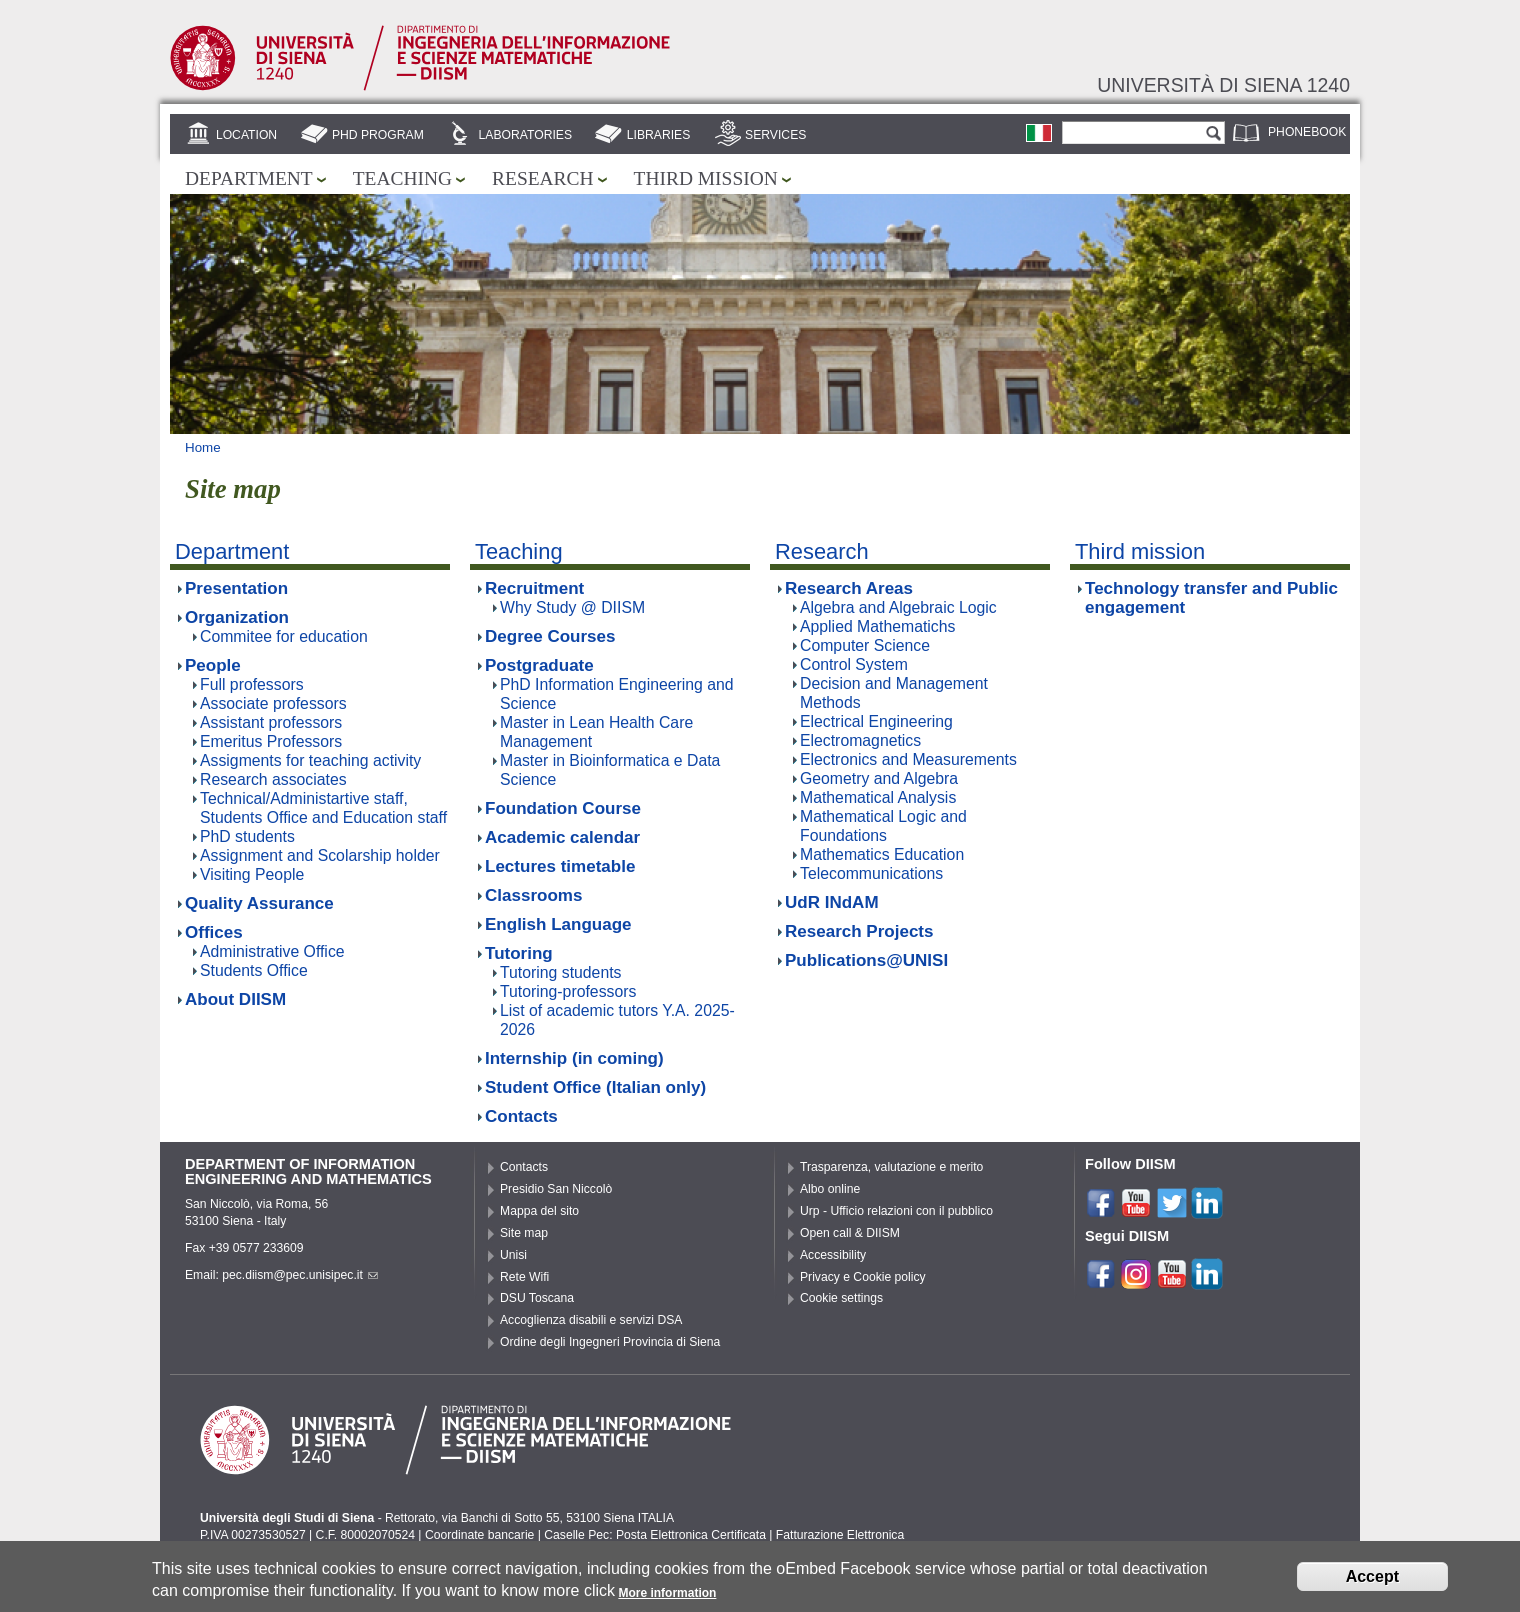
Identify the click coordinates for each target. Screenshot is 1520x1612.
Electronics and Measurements (908, 759)
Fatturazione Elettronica (840, 1535)
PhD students (247, 836)
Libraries (659, 135)
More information (667, 1598)
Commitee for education (284, 636)
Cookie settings (841, 1298)
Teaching (402, 178)
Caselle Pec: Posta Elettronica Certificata (655, 1535)
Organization (237, 617)
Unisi (513, 1255)
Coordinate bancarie (479, 1535)
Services (775, 135)
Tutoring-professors (568, 991)
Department (249, 178)
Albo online (830, 1189)
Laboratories (525, 135)
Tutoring (519, 953)
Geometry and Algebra (879, 778)
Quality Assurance (259, 903)
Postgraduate (539, 665)
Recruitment (534, 588)
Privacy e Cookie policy (863, 1277)
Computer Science (865, 645)
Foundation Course (563, 808)
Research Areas (849, 588)
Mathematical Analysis (878, 797)
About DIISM (235, 999)
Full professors (252, 684)
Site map (524, 1233)
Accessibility (833, 1255)
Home (203, 447)
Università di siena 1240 (1223, 85)
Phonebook (1307, 132)
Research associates (273, 779)
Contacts (521, 1116)
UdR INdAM (832, 902)
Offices (214, 932)
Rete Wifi (524, 1277)
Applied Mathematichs (877, 626)
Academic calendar (562, 837)
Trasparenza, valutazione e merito (891, 1167)
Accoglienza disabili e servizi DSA (591, 1320)
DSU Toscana (537, 1298)
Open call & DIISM (850, 1233)
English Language (558, 924)
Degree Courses (550, 636)
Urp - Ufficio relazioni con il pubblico (896, 1211)
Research (543, 178)
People (213, 665)
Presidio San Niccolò (556, 1189)
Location (246, 135)
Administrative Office (272, 951)
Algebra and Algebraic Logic (898, 607)
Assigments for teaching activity (310, 760)
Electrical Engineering (876, 721)
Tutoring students (560, 972)
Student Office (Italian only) (595, 1087)
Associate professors (273, 703)
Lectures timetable (560, 866)
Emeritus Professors (271, 741)
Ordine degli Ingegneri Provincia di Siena (610, 1342)
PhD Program (378, 135)
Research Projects (859, 931)
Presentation (236, 588)
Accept (1372, 1581)
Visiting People (252, 874)
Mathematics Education (882, 854)
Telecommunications (871, 873)
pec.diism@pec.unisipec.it (300, 1275)
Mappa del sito (539, 1211)
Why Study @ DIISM (572, 607)
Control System (854, 664)
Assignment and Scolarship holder (320, 855)
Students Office (254, 970)
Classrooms (533, 895)
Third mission (706, 178)
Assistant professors (271, 722)
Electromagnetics (860, 740)
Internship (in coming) (574, 1058)
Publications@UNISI (866, 960)
